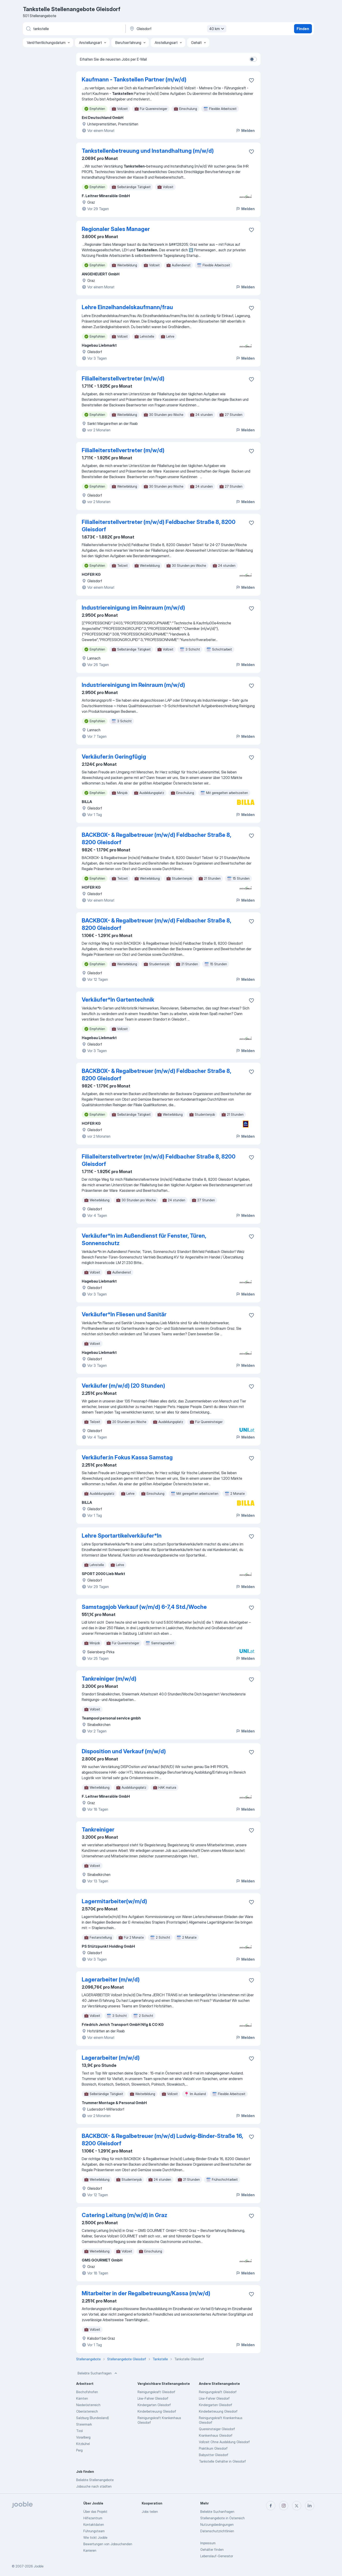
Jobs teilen (150, 2512)
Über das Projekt (95, 2512)
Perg (79, 2450)
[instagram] (283, 2505)
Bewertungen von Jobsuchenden (107, 2544)
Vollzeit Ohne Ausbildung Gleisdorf (224, 2442)
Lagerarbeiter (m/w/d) (111, 1979)
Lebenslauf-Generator (216, 2556)
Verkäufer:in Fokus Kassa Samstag (127, 1457)
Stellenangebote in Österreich (222, 2518)
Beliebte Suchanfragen (98, 2373)
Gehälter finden (212, 2549)
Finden (303, 28)
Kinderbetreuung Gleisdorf (157, 2411)
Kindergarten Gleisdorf (154, 2405)
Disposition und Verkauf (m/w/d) (124, 1751)
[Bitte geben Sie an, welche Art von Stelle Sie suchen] (74, 28)
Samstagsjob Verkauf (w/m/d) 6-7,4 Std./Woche (144, 1607)
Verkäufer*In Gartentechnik (118, 999)
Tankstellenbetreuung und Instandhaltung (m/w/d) (148, 150)
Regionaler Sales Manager (116, 229)
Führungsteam (94, 2531)
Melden (245, 130)
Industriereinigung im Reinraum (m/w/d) (133, 607)
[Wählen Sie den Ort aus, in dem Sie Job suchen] (177, 28)
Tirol (79, 2431)
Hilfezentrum (92, 2518)
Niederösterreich (88, 2405)
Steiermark (84, 2424)
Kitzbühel (83, 2444)
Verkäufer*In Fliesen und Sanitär (124, 1314)
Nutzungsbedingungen (217, 2524)
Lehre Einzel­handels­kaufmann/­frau (127, 307)
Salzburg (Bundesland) (92, 2418)
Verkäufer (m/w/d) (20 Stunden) (123, 1385)
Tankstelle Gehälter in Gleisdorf (222, 2461)
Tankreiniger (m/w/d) (109, 1678)
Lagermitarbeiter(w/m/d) (114, 1901)
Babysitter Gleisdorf (213, 2455)
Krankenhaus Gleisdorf (215, 2435)
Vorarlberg (83, 2437)
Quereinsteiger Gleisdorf (217, 2429)
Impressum (208, 2543)
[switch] (253, 59)
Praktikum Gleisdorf (213, 2448)
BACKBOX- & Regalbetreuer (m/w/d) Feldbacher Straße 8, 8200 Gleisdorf (156, 839)
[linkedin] (309, 2505)
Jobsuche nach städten (94, 2486)
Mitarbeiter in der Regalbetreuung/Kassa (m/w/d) (146, 2293)
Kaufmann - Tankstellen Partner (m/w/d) (134, 79)
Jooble (39, 2566)
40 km (217, 28)
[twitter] (296, 2505)
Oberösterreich (87, 2411)
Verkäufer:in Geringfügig (114, 756)
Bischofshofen (87, 2392)
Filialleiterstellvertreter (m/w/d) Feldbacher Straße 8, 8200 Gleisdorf (158, 526)
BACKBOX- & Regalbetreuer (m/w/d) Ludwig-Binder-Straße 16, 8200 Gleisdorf (162, 2140)
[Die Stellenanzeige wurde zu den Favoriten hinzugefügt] (251, 80)
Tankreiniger (98, 1829)
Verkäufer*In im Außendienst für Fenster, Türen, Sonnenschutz (144, 1239)
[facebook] (270, 2505)
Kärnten (82, 2398)
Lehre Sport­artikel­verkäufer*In (122, 1535)
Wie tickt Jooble (95, 2537)
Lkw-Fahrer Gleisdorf (153, 2398)
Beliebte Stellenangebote (95, 2480)
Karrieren (89, 2550)
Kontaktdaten (93, 2524)
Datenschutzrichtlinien (217, 2531)
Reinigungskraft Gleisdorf (156, 2392)
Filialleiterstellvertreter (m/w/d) (123, 378)
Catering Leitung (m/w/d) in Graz (124, 2215)
